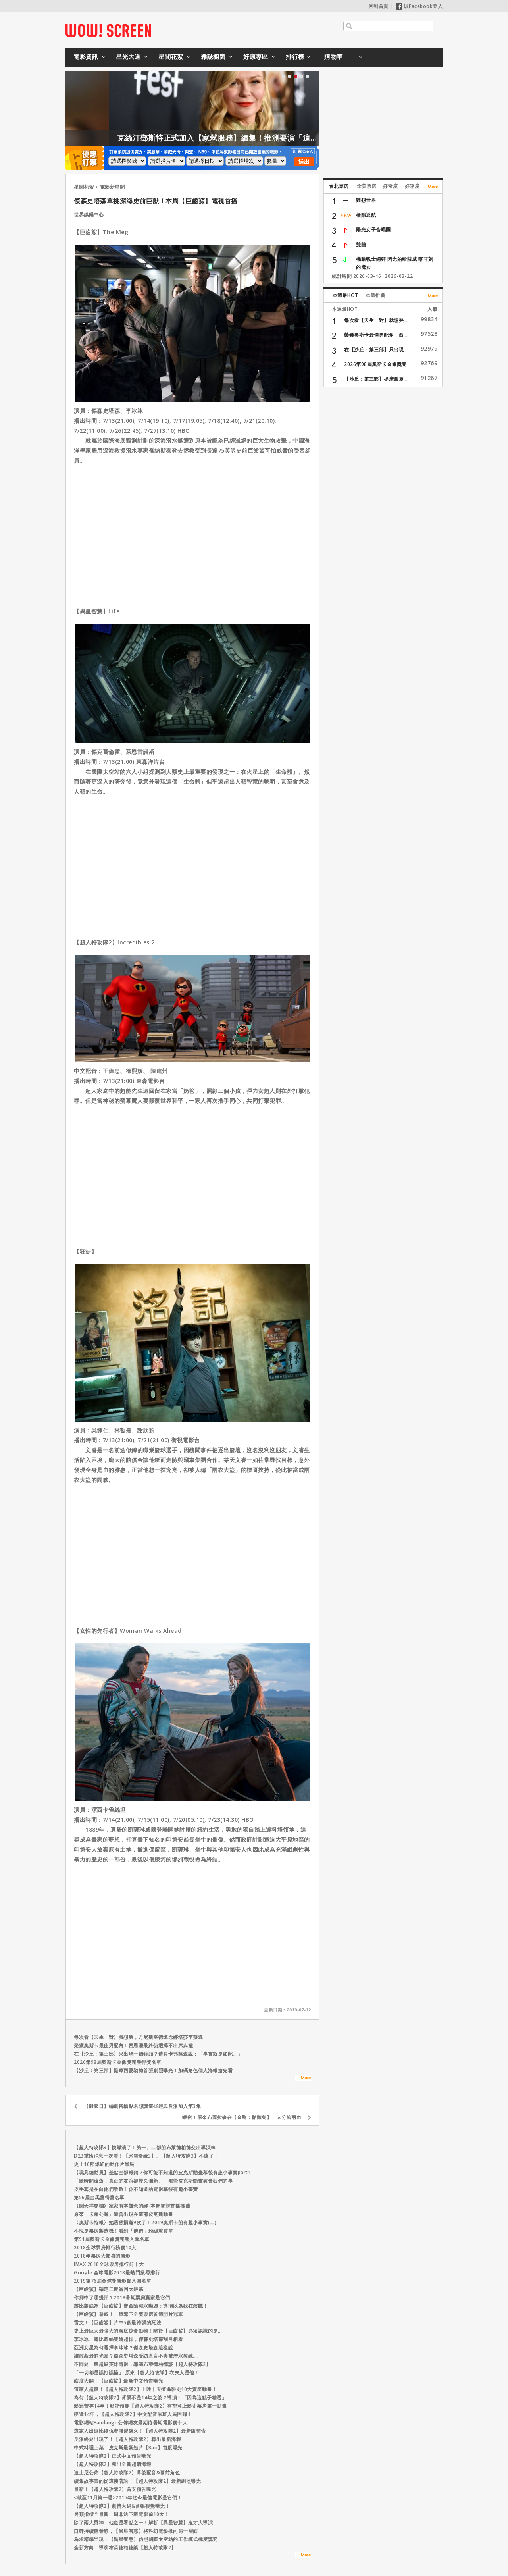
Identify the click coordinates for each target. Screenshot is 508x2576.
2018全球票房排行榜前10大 (105, 2247)
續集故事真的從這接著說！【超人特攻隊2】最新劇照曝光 (137, 2481)
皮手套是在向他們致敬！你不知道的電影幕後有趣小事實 (136, 2189)
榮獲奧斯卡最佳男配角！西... (376, 334)
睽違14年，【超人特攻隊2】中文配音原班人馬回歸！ (133, 2414)
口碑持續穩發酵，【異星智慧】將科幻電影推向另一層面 (136, 2531)
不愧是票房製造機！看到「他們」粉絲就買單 (123, 2230)
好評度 (412, 186)
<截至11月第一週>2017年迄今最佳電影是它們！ (128, 2497)
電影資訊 (85, 56)
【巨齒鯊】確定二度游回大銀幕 (108, 2289)
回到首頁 (379, 6)
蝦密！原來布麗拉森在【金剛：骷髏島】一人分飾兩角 (241, 2117)
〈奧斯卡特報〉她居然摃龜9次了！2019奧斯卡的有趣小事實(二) (145, 2222)
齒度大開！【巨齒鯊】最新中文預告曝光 (118, 2381)
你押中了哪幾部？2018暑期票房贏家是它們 (122, 2297)
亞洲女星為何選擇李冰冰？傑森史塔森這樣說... (125, 2347)
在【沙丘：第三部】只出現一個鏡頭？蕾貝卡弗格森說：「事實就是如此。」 (158, 2053)
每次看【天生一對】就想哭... (376, 320)
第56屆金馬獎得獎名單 (99, 2197)
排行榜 (295, 56)
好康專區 (255, 56)
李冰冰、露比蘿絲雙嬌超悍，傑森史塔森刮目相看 (128, 2339)
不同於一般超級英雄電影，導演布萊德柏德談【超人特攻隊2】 (142, 2364)
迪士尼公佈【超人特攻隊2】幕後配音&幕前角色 (127, 2472)
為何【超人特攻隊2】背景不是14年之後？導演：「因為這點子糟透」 (150, 2397)
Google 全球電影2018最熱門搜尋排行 (117, 2272)
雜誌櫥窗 (213, 56)
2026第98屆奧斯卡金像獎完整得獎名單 (117, 2062)
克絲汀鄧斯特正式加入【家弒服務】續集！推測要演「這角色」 (250, 138)
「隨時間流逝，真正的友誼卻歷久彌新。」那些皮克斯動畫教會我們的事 (153, 2180)
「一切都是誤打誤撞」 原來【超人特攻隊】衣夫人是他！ (136, 2372)
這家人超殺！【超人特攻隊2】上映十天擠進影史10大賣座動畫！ (145, 2389)
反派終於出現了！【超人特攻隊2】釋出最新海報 (127, 2439)
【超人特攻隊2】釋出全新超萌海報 (112, 2464)
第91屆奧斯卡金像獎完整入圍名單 (111, 2239)
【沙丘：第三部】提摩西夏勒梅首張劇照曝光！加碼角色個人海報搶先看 (153, 2070)
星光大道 (128, 56)
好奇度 (390, 186)
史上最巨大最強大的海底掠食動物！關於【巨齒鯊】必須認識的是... (148, 2330)
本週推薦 (375, 295)
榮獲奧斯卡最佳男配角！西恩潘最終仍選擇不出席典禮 (133, 2045)
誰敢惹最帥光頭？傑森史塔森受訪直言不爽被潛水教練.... (136, 2356)
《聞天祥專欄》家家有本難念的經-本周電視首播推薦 (132, 2205)
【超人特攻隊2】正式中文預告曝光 (112, 2456)
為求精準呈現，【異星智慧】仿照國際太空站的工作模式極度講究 (146, 2539)
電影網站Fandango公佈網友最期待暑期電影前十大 (130, 2422)
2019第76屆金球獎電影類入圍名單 (112, 2280)
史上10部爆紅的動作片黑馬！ (106, 2164)
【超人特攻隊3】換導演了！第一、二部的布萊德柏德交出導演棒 (145, 2147)
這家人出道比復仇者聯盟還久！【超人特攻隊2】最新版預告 (140, 2431)
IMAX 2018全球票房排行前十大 (109, 2264)
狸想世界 (366, 200)
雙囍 (361, 244)
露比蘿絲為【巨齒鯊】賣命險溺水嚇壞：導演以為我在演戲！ (141, 2305)
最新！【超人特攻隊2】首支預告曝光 (115, 2489)
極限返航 (366, 215)
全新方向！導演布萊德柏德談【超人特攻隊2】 (125, 2547)
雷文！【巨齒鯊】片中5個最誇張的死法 (117, 2322)
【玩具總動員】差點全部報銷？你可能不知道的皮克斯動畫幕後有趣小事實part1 (162, 2172)
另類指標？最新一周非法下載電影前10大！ (121, 2514)
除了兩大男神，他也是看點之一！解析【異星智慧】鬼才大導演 (143, 2522)
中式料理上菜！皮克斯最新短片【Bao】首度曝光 (128, 2447)
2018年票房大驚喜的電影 (102, 2255)
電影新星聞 (112, 186)
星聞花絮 (170, 56)
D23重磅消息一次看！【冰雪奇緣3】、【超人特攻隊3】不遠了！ (146, 2155)
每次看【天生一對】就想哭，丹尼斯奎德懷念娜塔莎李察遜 (138, 2037)
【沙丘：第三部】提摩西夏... (376, 379)
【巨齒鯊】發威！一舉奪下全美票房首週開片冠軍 (128, 2314)
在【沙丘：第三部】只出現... (376, 349)
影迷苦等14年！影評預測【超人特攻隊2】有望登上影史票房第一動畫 (150, 2406)
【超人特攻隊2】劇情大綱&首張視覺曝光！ (122, 2506)
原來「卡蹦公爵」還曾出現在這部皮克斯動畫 (123, 2214)
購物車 (333, 56)
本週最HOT (345, 295)
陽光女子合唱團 (373, 229)
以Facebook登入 (419, 6)
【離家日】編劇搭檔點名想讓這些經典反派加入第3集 (142, 2106)
